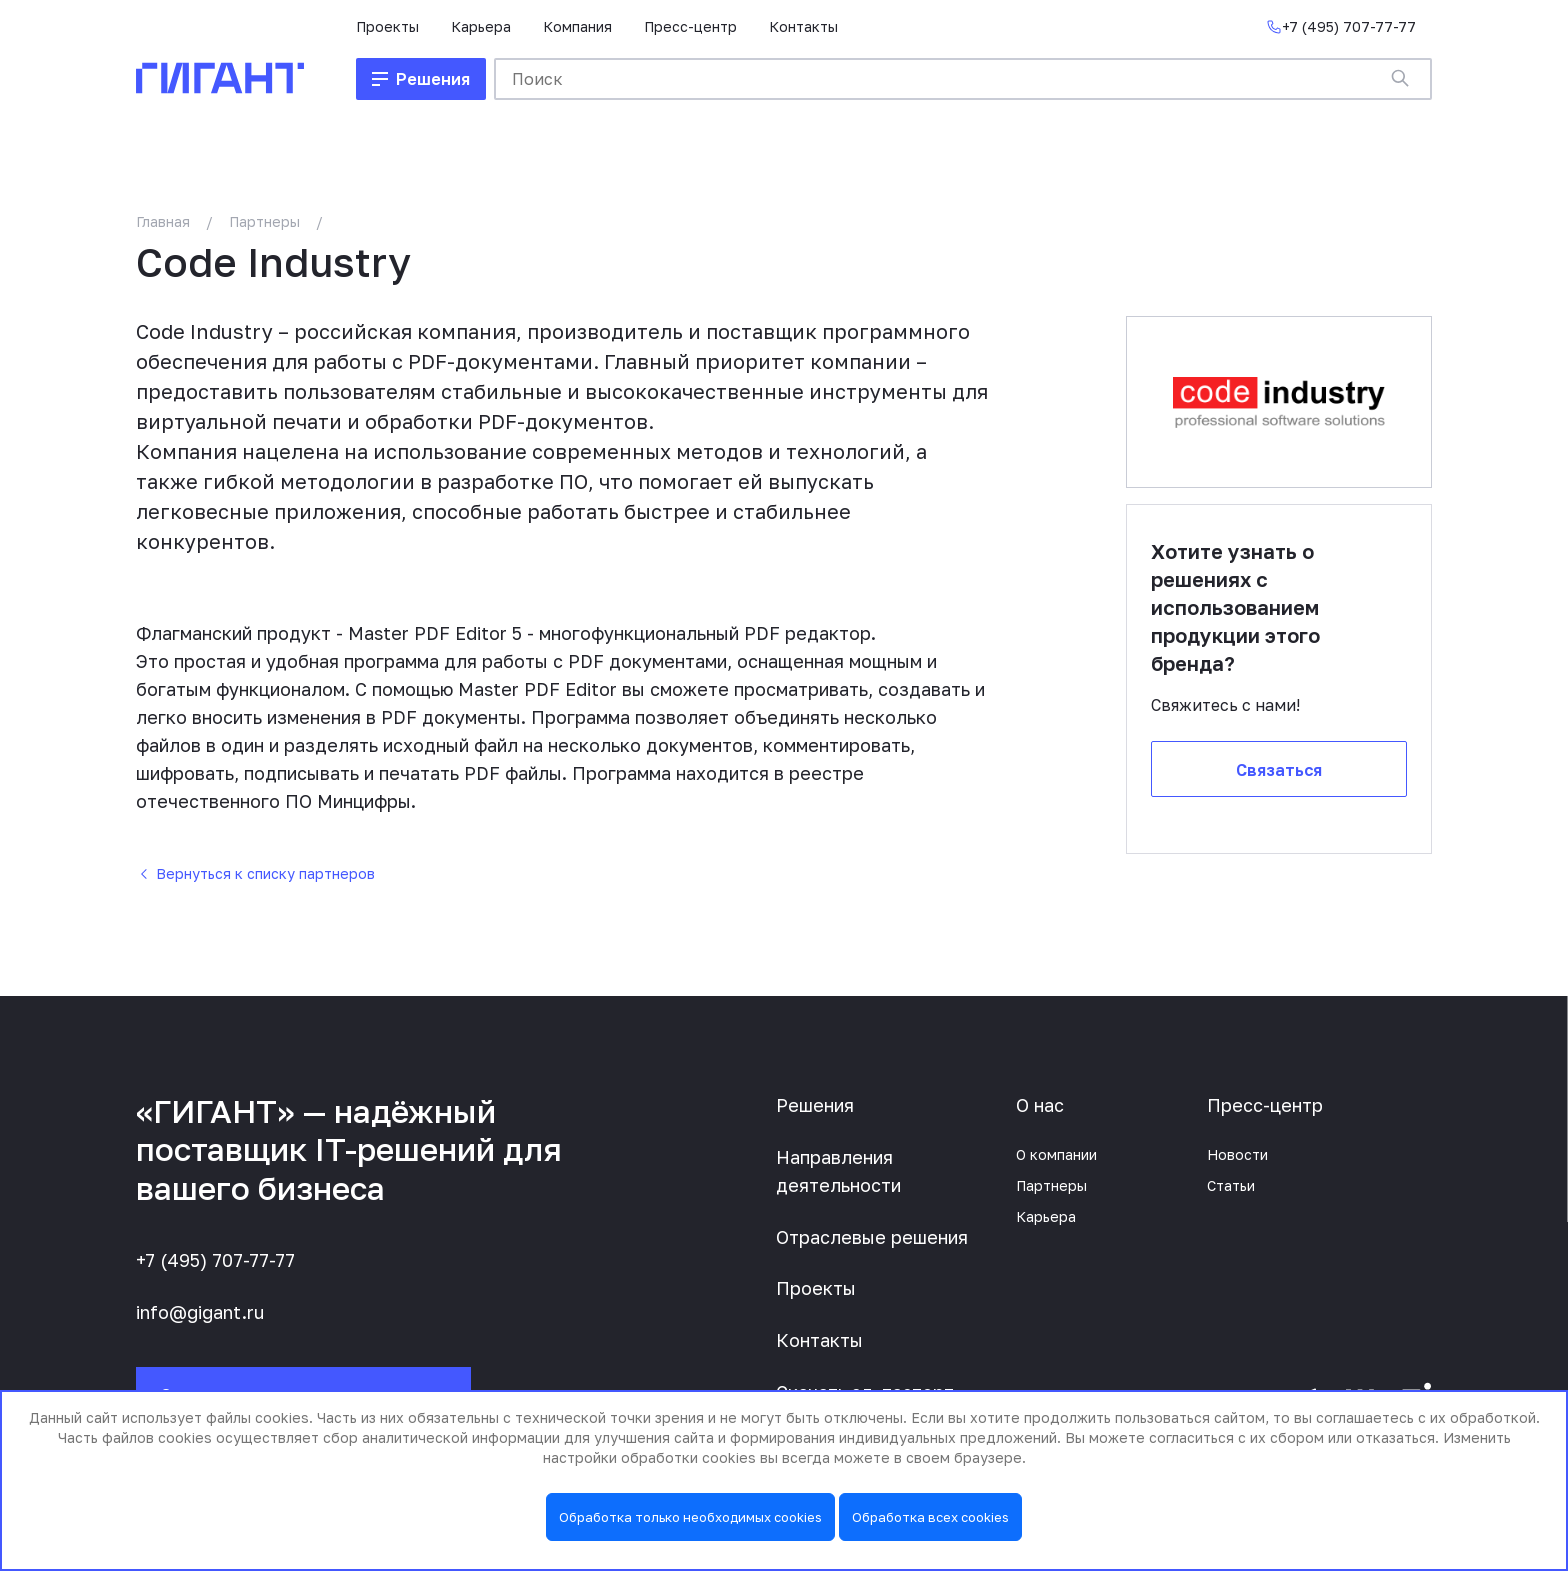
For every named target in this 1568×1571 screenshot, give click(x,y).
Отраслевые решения (872, 1237)
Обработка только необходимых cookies (690, 1517)
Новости (1237, 1154)
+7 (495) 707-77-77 (215, 1260)
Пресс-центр (690, 26)
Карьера (481, 26)
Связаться (1279, 770)
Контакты (803, 26)
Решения (815, 1105)
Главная (163, 221)
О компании (1056, 1154)
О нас (1040, 1105)
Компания (577, 26)
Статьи (1231, 1185)
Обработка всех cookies (930, 1517)
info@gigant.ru (200, 1312)
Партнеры (264, 221)
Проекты (387, 26)
